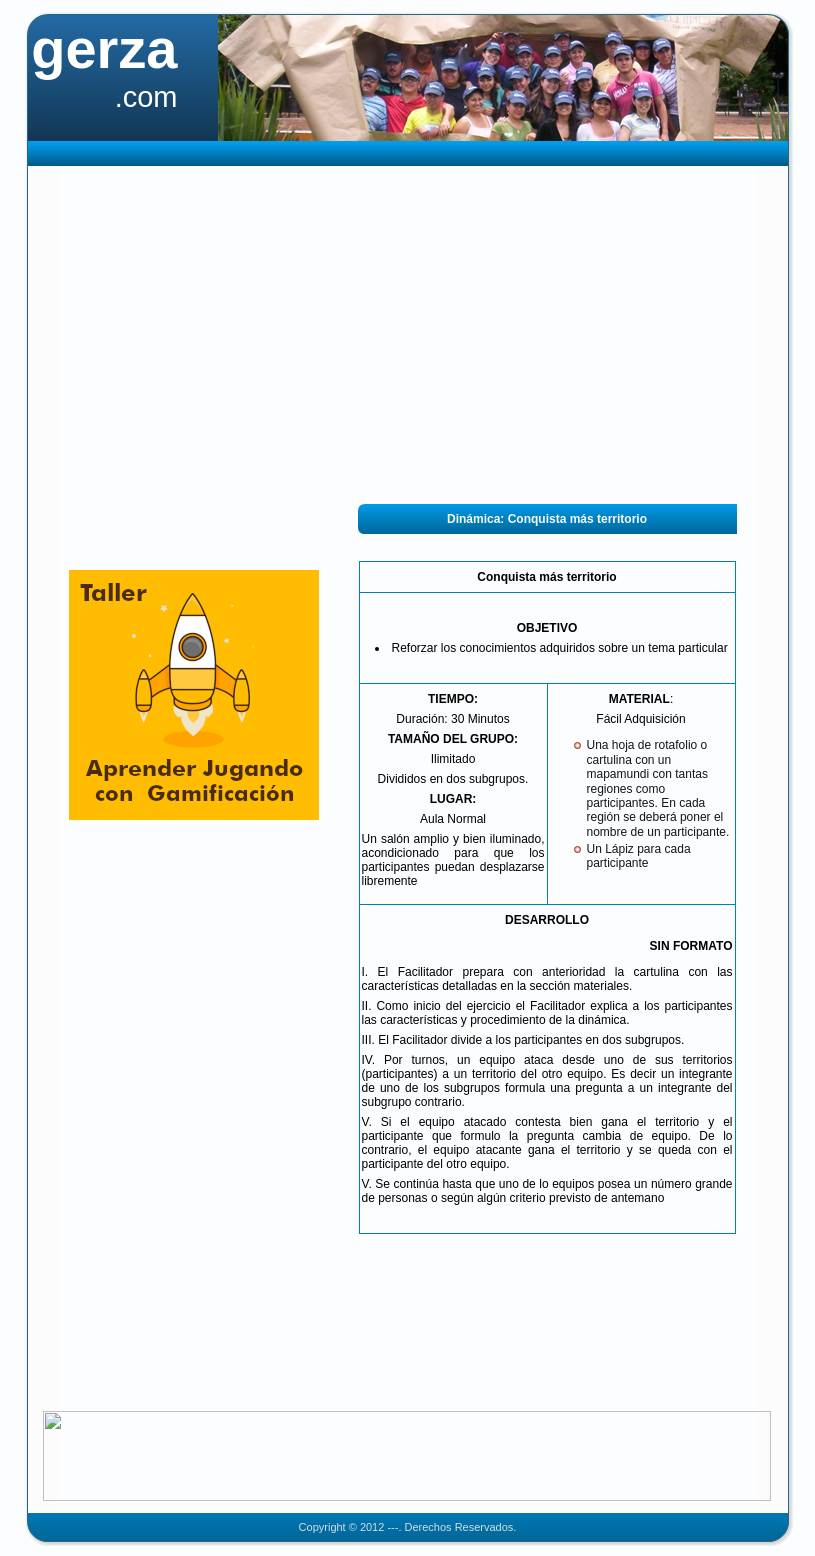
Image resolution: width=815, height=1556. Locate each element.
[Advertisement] (407, 335)
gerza (104, 48)
